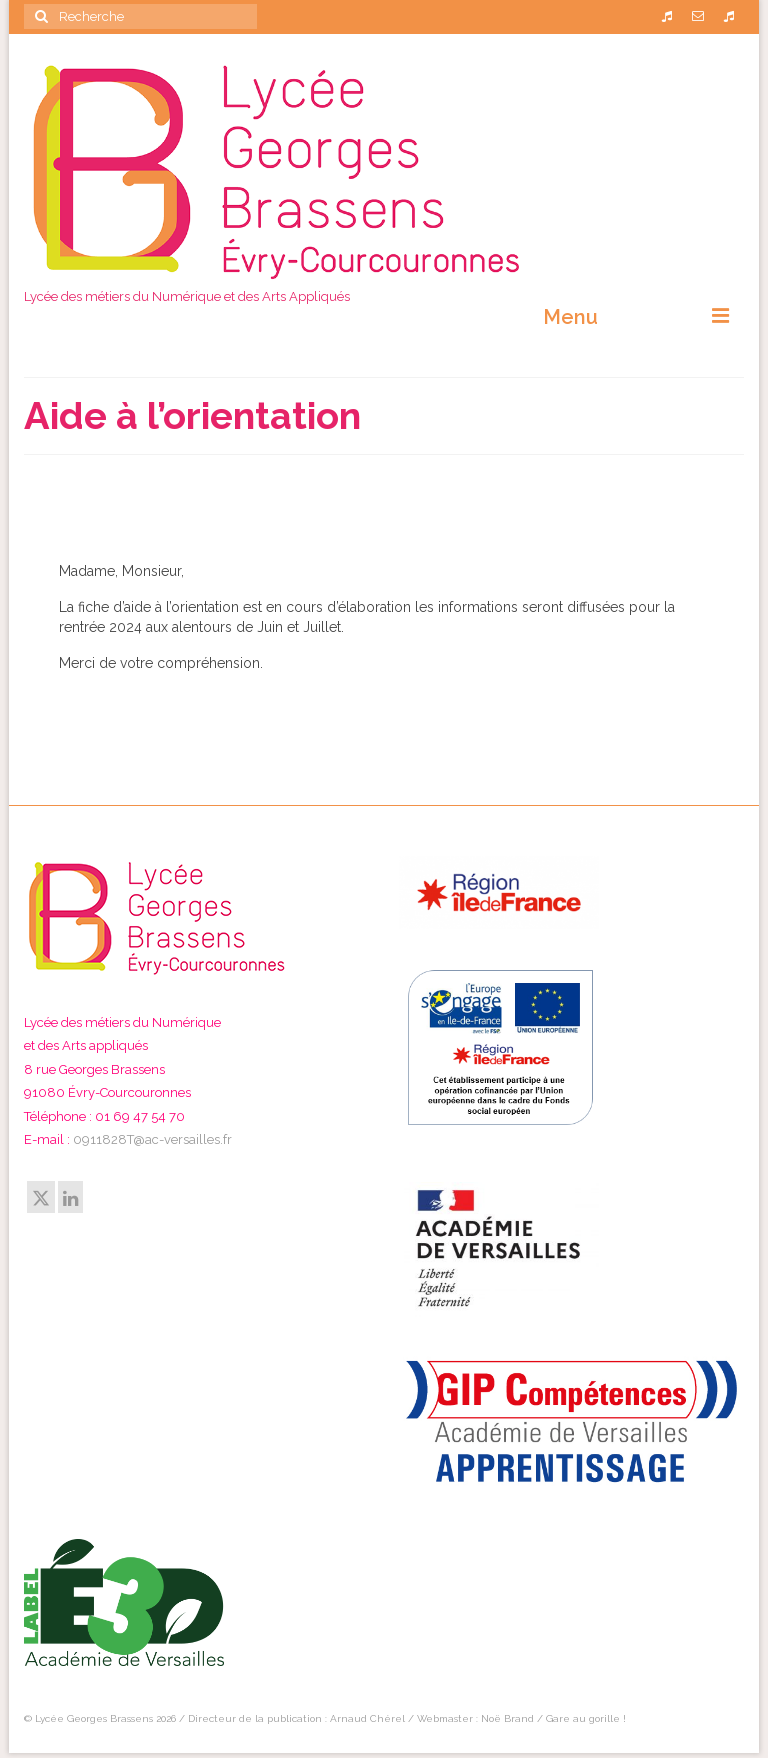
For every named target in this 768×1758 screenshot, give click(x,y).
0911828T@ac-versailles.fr (152, 1139)
